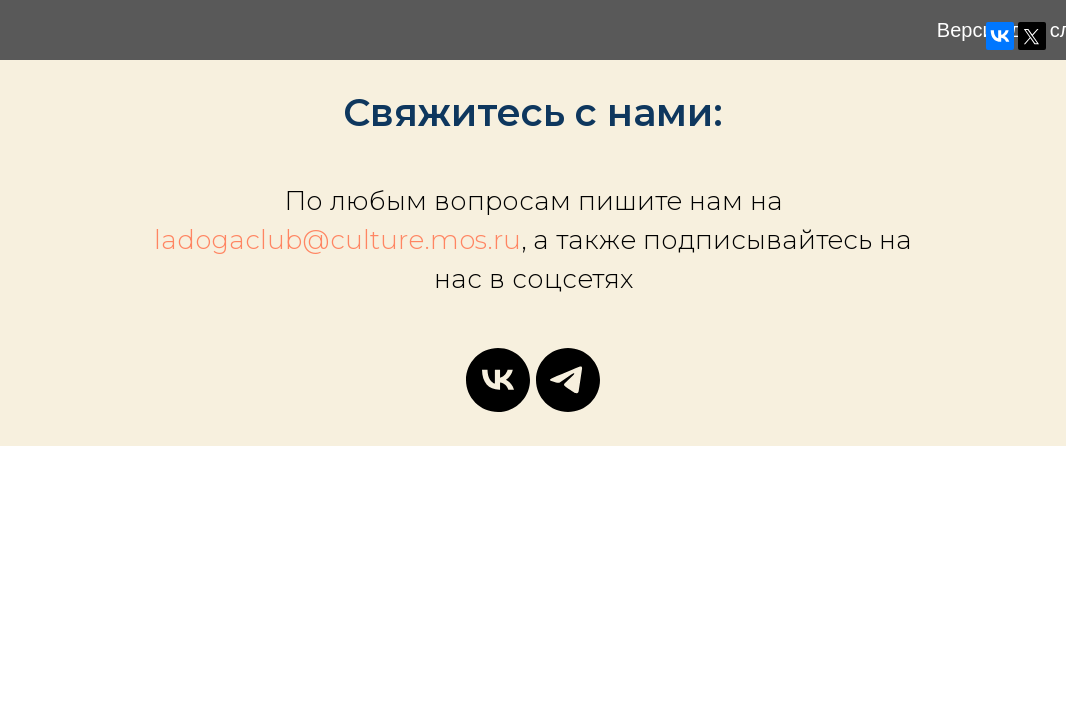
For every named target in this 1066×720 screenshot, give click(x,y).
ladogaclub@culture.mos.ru (337, 240)
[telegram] (568, 380)
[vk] (498, 380)
